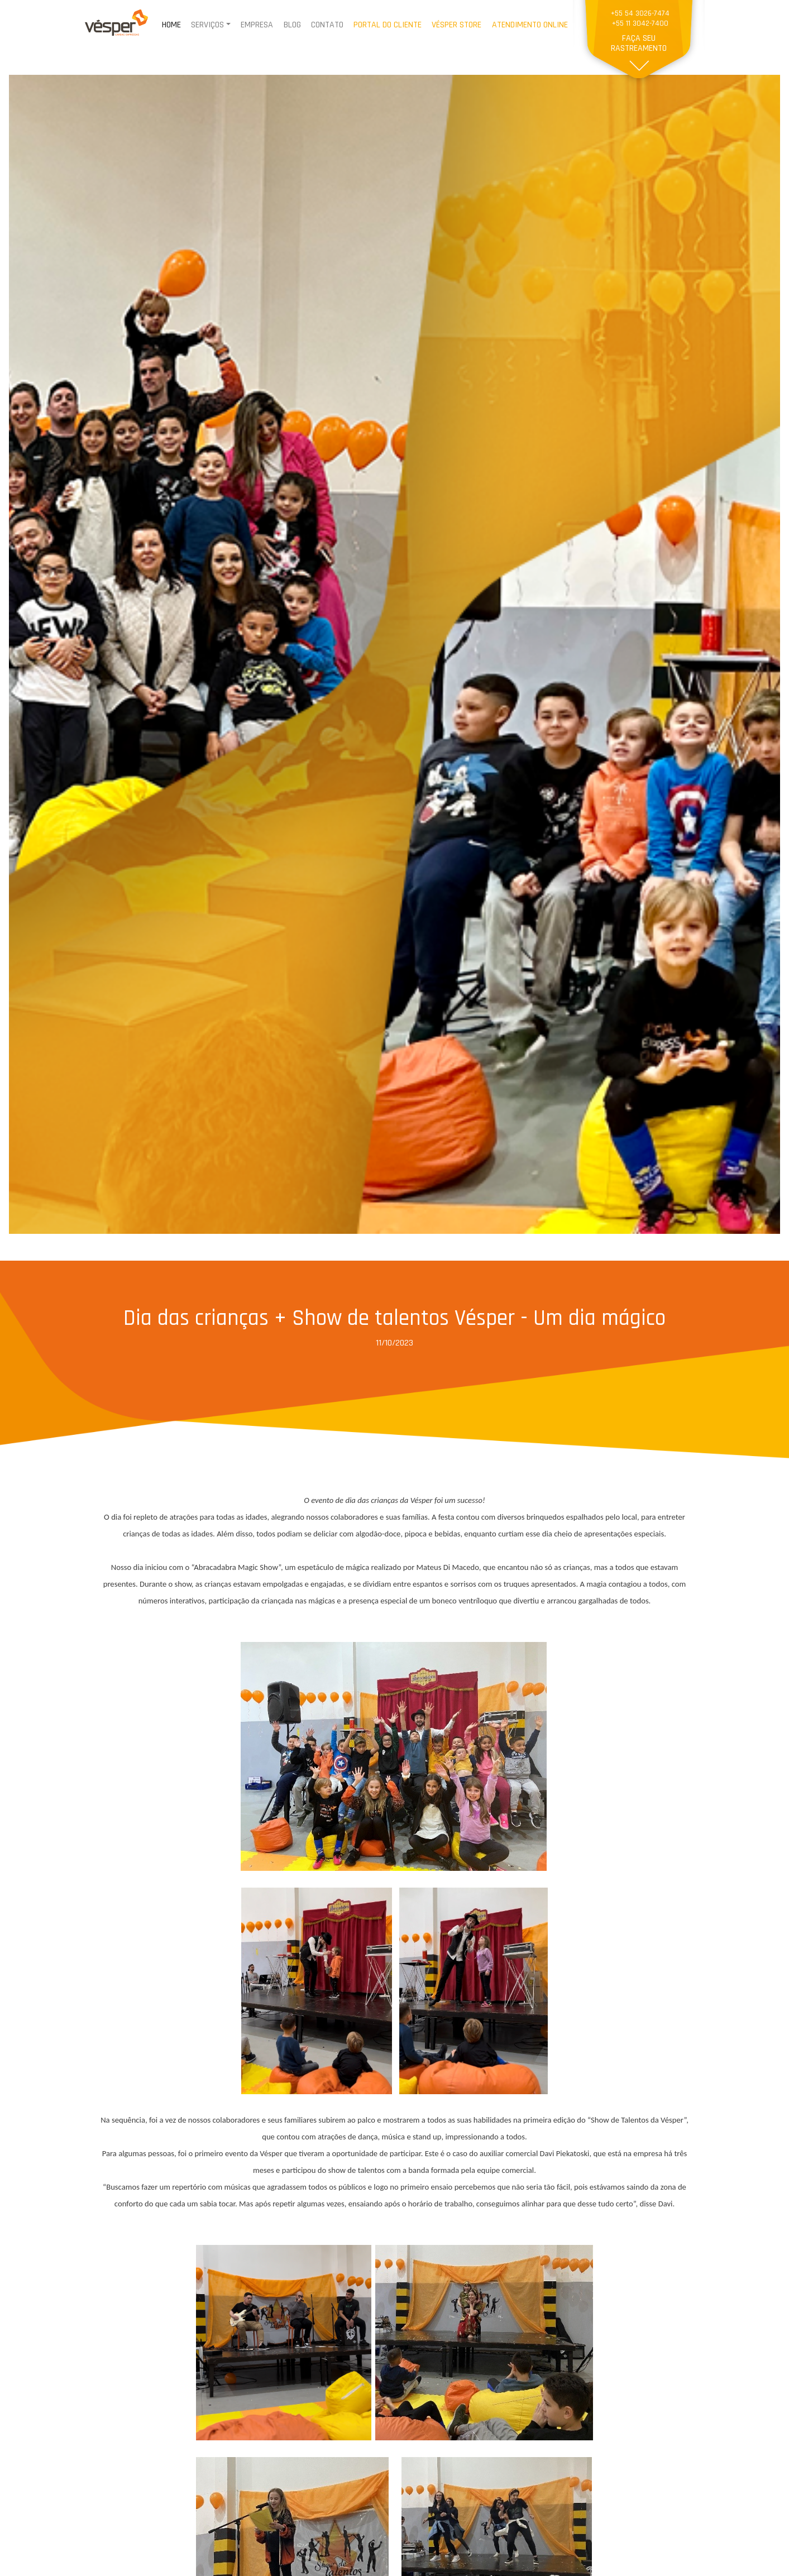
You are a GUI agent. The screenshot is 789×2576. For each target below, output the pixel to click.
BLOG (292, 25)
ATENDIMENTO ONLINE (530, 25)
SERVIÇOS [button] (207, 25)
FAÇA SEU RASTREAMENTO (639, 43)
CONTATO (327, 25)
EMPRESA (257, 25)
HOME (171, 25)
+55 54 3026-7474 (640, 13)
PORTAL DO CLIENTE (387, 25)
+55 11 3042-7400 (640, 24)
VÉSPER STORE (456, 25)
